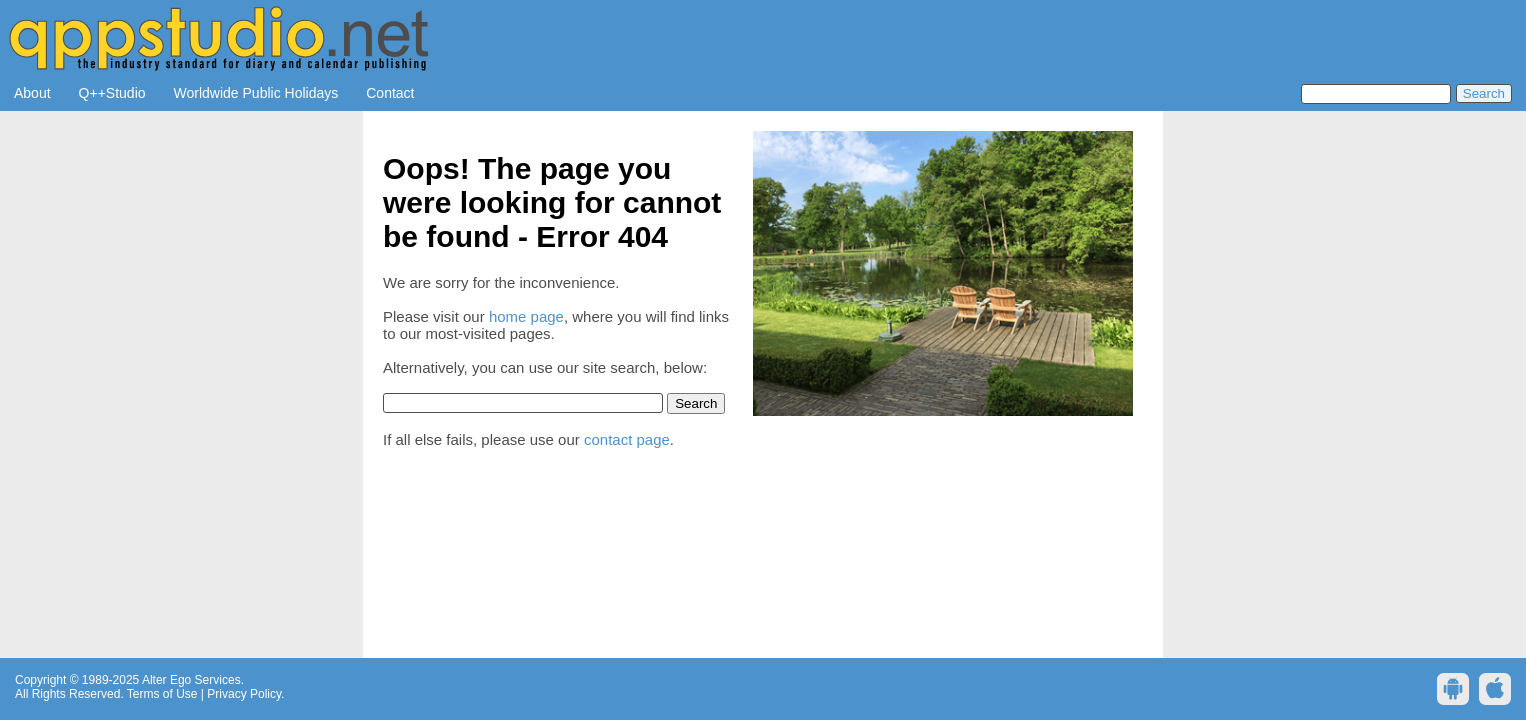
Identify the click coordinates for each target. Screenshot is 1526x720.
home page (526, 316)
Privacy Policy (244, 694)
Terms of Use (162, 694)
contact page (627, 439)
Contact (390, 93)
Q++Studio (112, 93)
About (32, 93)
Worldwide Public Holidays (256, 93)
